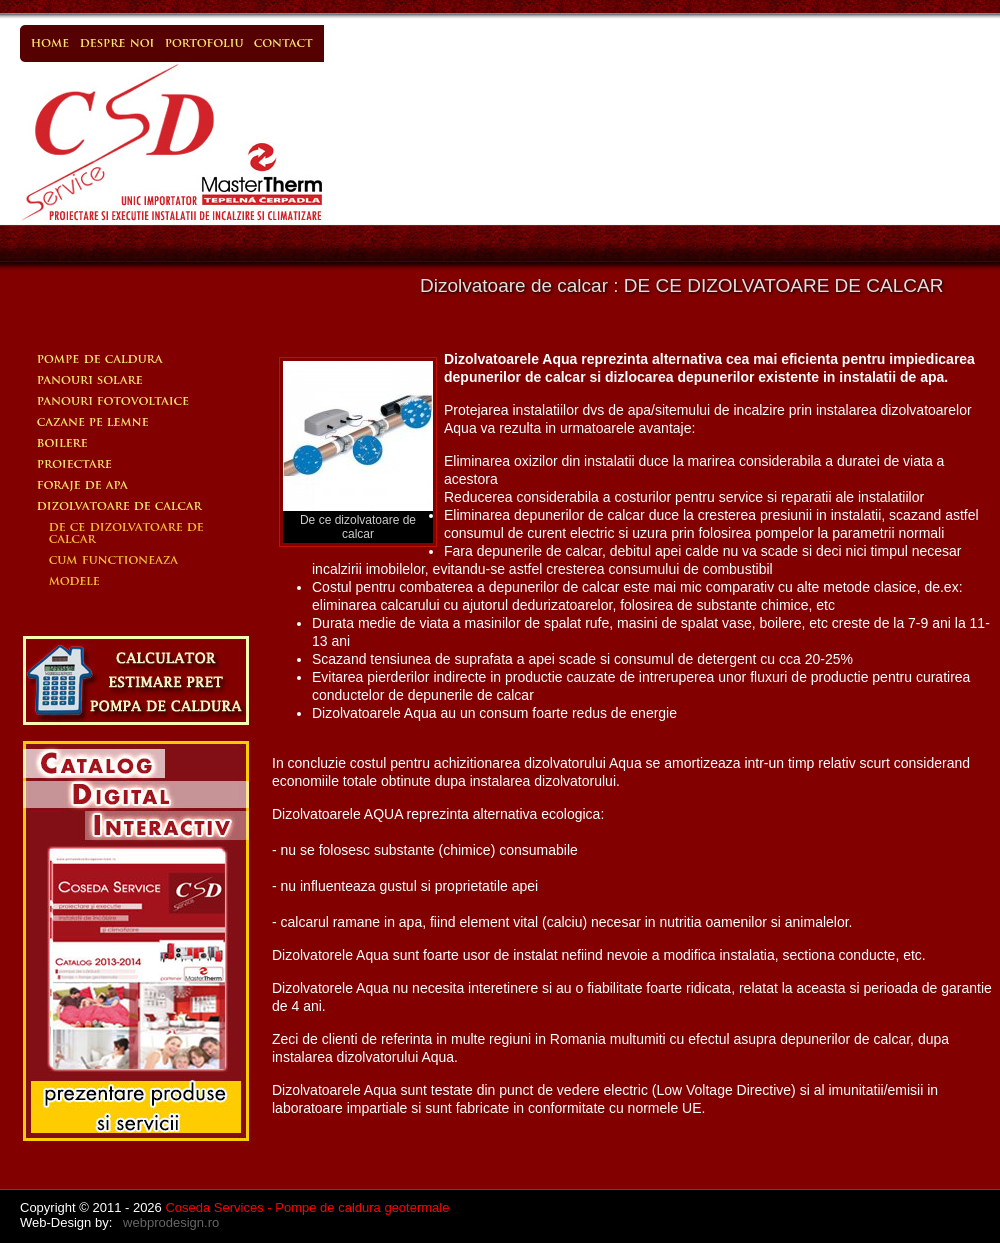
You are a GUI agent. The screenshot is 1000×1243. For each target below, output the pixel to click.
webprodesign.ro (171, 1222)
